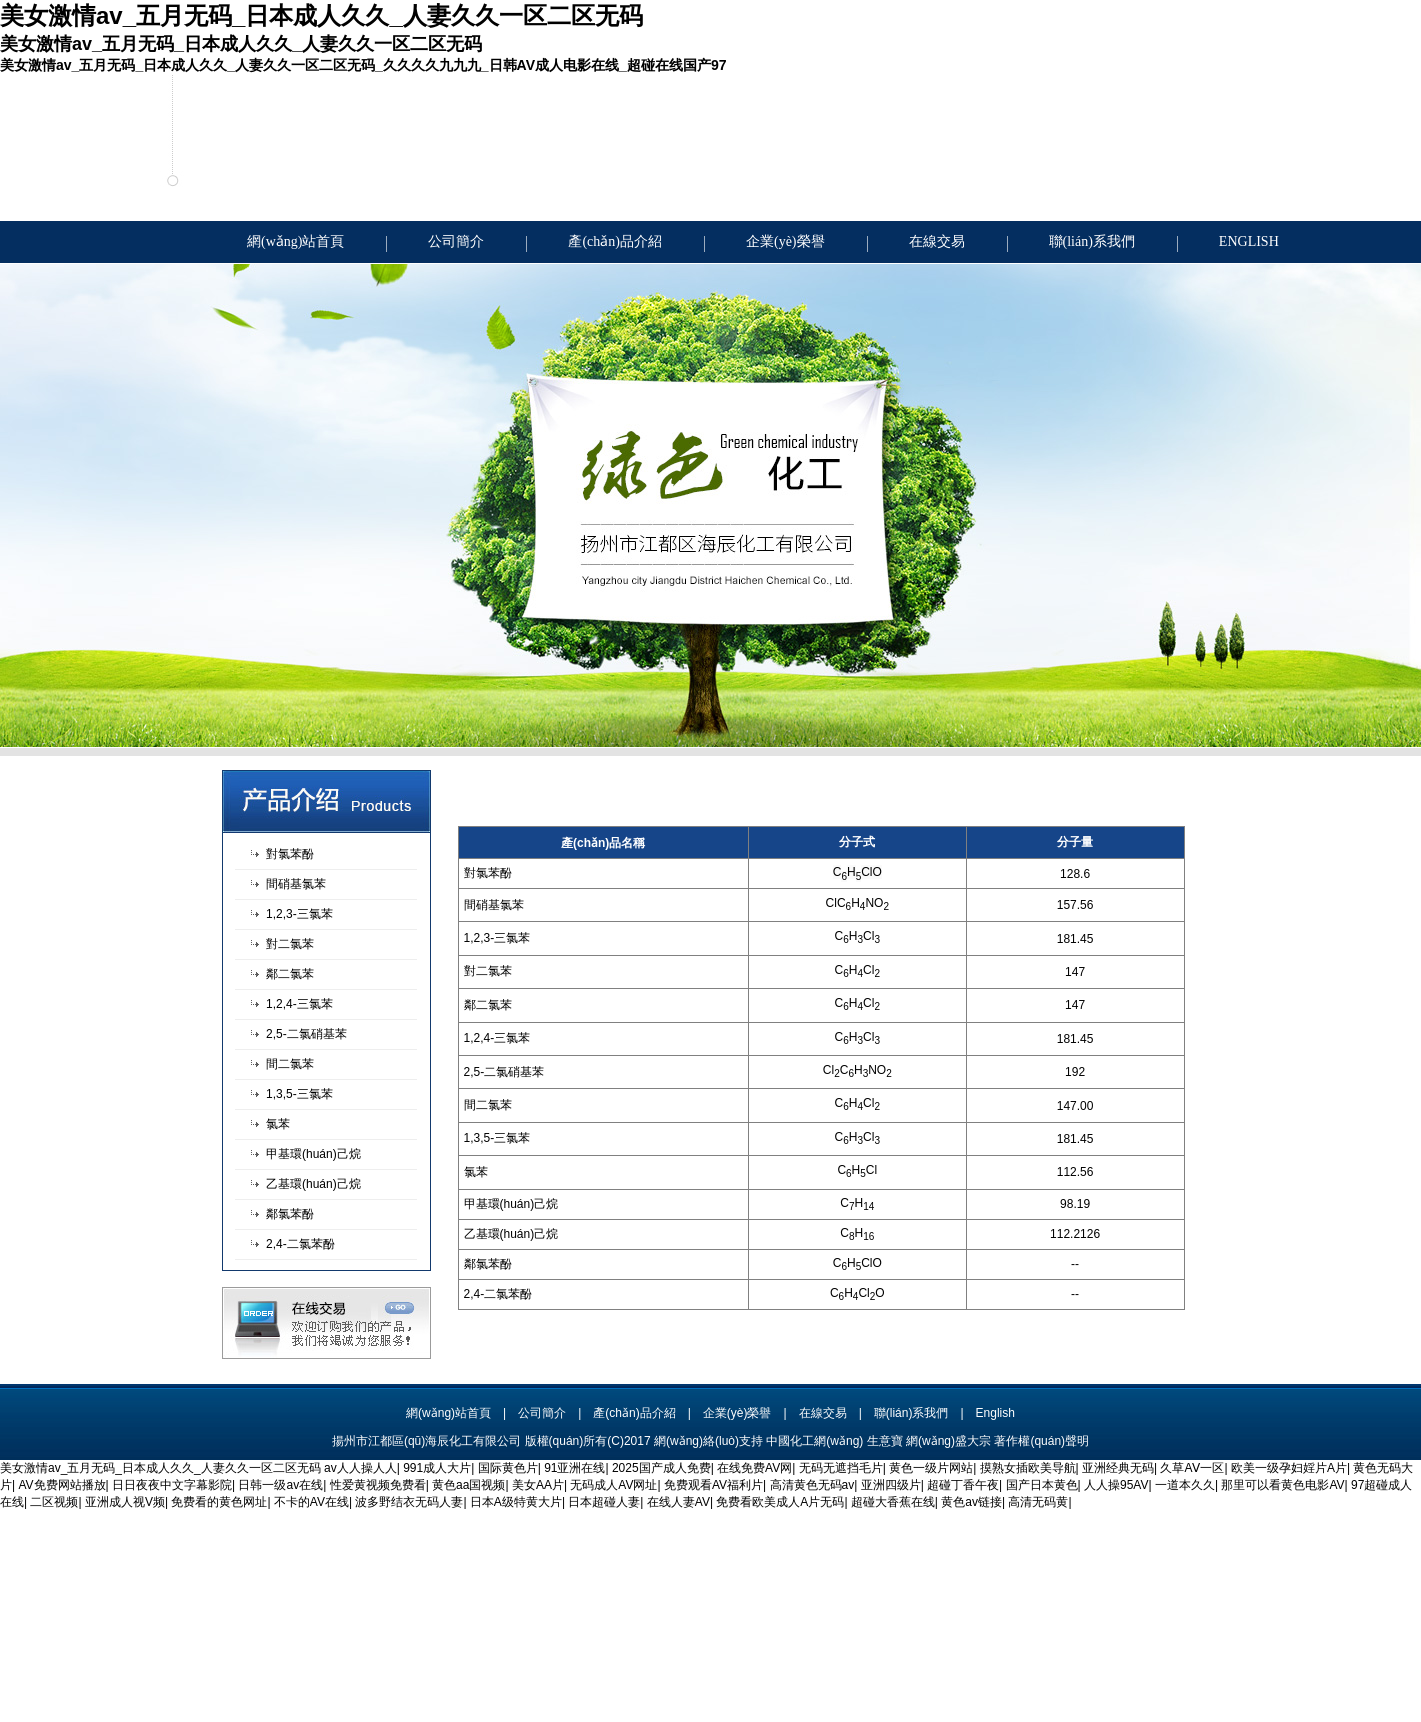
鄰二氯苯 (290, 974)
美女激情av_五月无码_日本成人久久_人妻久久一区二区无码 (160, 1468)
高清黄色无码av (812, 1485)
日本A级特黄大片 (516, 1502)
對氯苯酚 (290, 854)
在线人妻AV (678, 1502)
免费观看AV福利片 (713, 1485)
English (995, 1413)
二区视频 (54, 1502)
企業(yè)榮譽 (785, 241)
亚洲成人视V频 (125, 1502)
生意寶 (885, 1441)
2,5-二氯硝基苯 (306, 1034)
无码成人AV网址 (613, 1485)
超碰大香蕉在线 (893, 1502)
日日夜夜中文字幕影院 (172, 1485)
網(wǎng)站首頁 (295, 241)
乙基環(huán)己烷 (313, 1184)
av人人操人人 (360, 1468)
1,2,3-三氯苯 (299, 914)
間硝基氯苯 (296, 884)
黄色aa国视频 (468, 1485)
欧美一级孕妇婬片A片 (1289, 1468)
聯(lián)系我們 (1092, 241)
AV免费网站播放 (61, 1485)
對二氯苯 (290, 944)
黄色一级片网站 (931, 1468)
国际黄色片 (508, 1468)
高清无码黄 (1038, 1502)
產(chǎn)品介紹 (615, 241)
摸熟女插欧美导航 (1028, 1468)
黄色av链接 (971, 1502)
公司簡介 (456, 241)
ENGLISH (1249, 241)
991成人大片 (437, 1468)
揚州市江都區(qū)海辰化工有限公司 (426, 1441)
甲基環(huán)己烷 (313, 1154)
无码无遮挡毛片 (841, 1468)
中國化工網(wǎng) (814, 1441)
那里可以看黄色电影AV (1282, 1485)
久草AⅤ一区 (1192, 1468)
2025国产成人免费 (661, 1468)
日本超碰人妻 (604, 1502)
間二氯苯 (290, 1064)
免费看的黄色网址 (219, 1502)
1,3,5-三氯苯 (299, 1094)
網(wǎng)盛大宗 (948, 1441)
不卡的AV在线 (311, 1502)
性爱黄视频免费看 (378, 1485)
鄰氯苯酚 (290, 1214)
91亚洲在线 (574, 1468)
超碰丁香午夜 (963, 1485)
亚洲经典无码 (1118, 1468)
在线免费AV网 (754, 1468)
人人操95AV (1116, 1485)
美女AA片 (538, 1485)
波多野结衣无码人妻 (409, 1502)
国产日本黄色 (1042, 1485)
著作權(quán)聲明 (1041, 1441)
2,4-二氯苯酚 (300, 1244)
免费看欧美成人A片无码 (780, 1502)
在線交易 (937, 241)
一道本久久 (1185, 1485)
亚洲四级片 (891, 1485)
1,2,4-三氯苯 (299, 1004)
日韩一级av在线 (280, 1485)
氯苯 (278, 1124)
